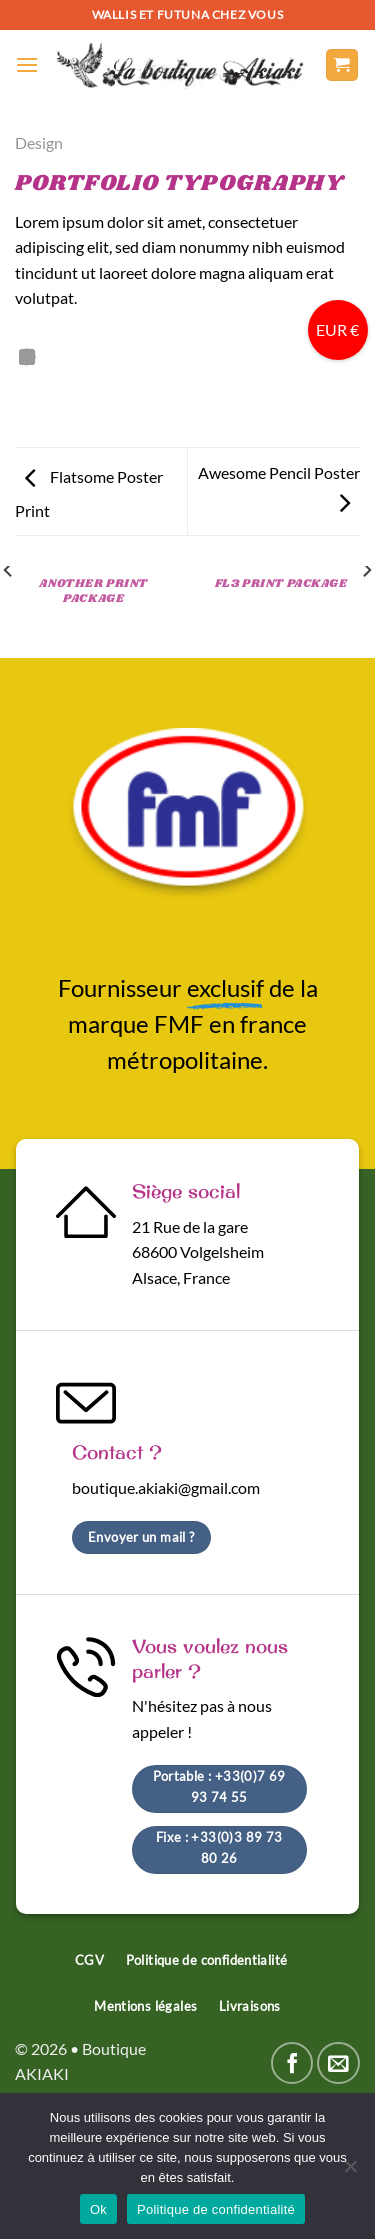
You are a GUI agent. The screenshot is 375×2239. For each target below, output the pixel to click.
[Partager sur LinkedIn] (27, 358)
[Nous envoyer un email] (338, 2063)
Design (39, 142)
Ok (98, 2209)
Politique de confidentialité (216, 2209)
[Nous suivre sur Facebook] (292, 2063)
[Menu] (27, 64)
